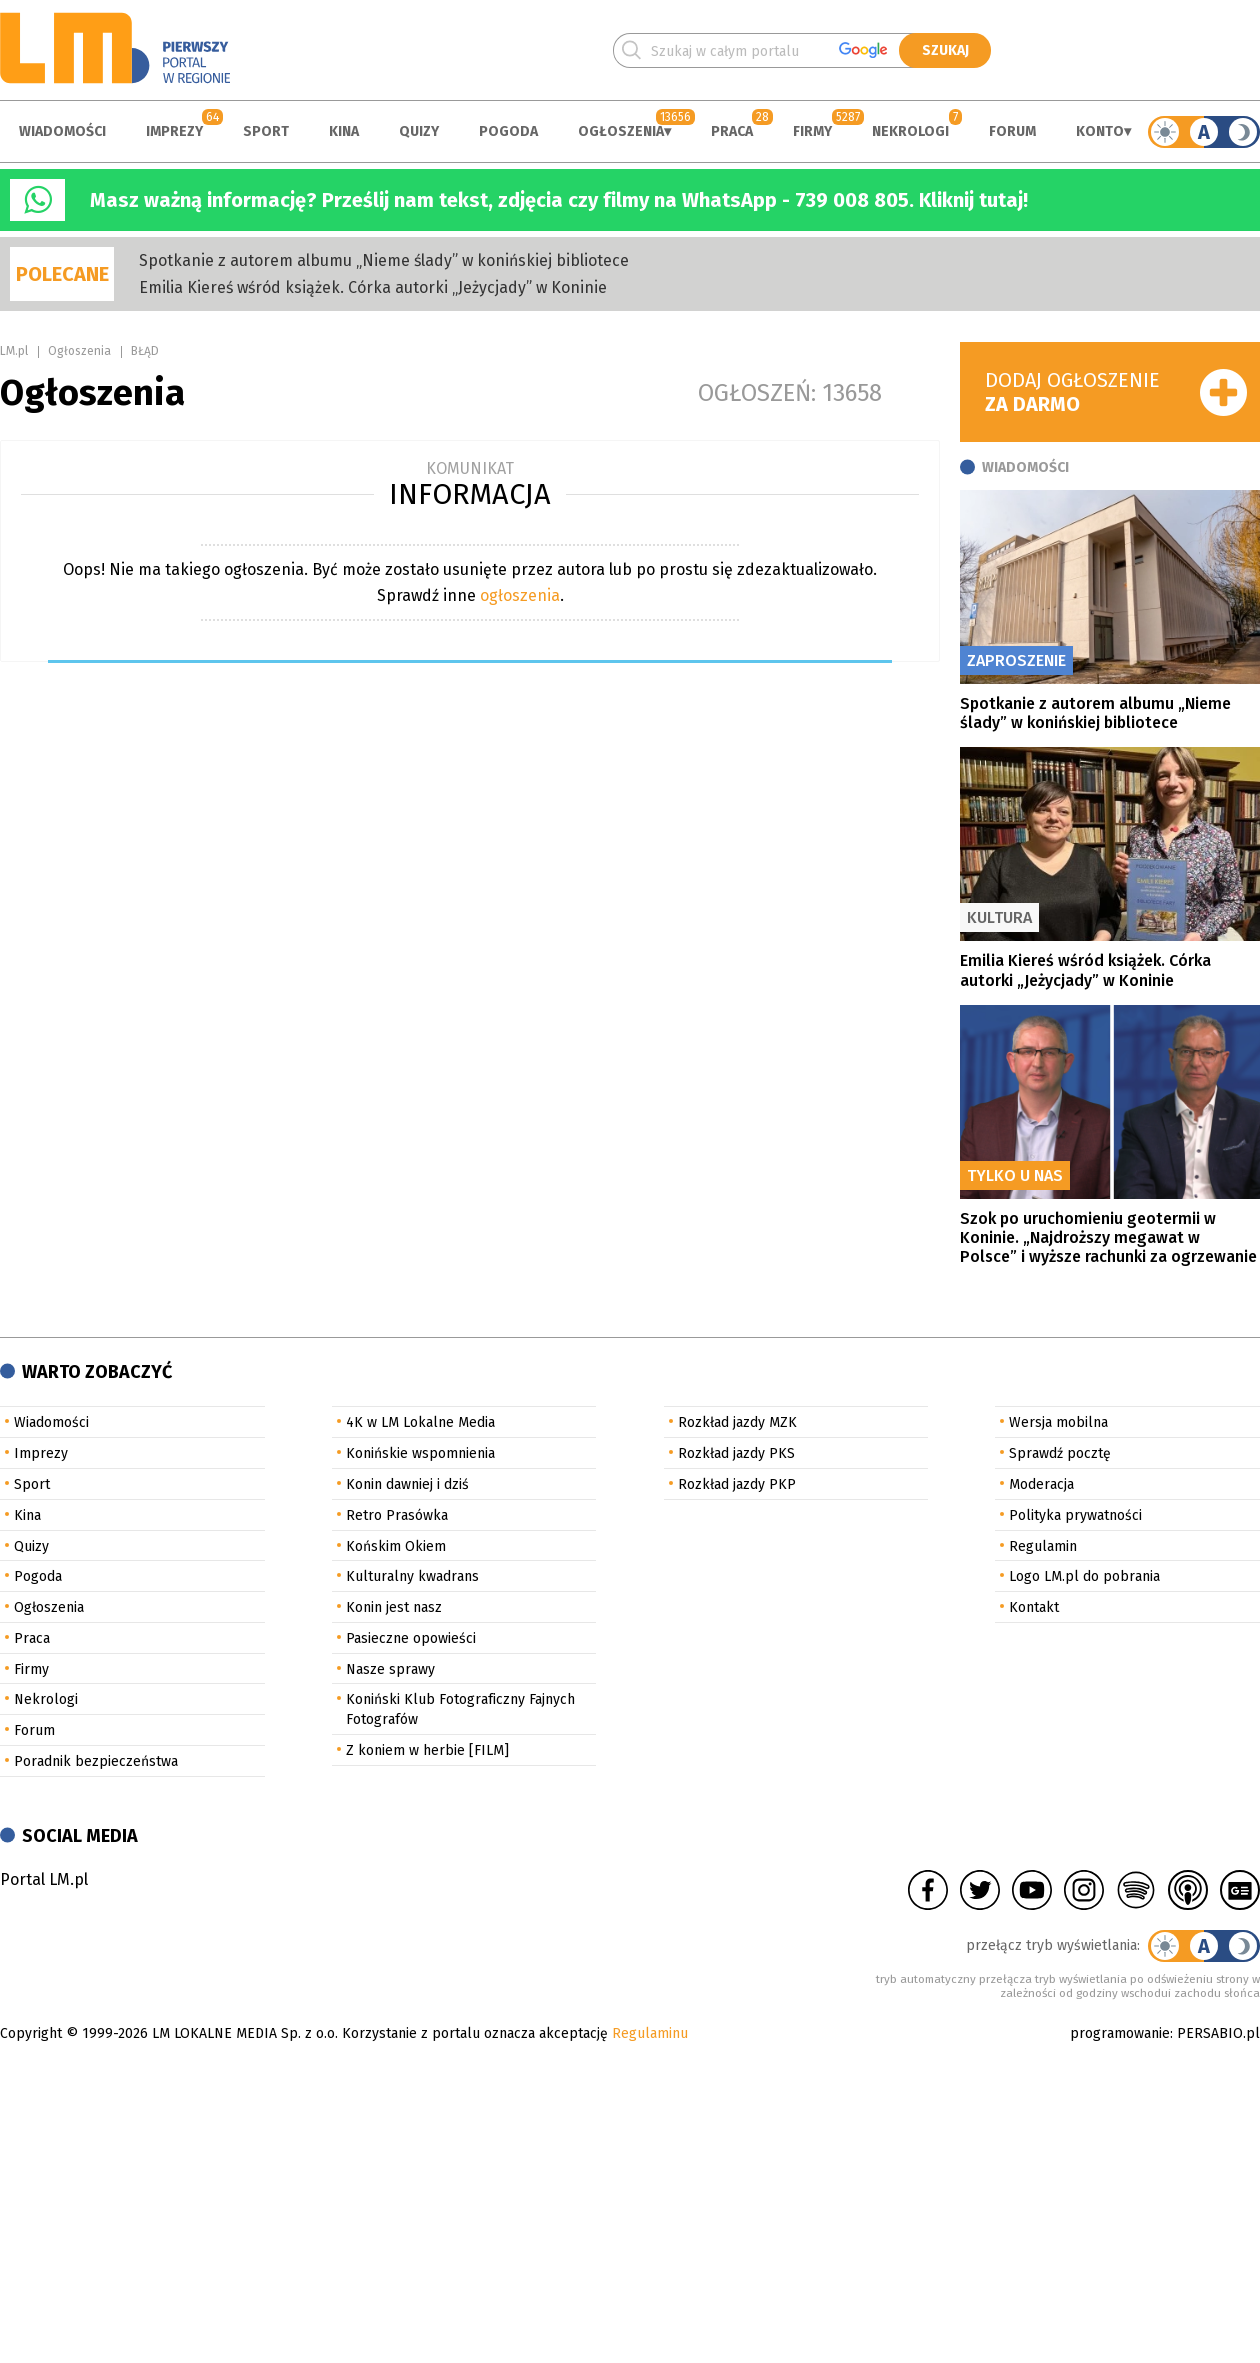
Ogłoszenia (621, 131)
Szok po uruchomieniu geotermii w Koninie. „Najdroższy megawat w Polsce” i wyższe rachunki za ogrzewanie (1108, 1237)
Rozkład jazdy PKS (736, 1453)
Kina (344, 131)
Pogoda (508, 131)
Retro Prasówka (397, 1515)
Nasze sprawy (390, 1669)
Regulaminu (650, 2033)
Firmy (812, 131)
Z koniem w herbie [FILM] (427, 1750)
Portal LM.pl (44, 1879)
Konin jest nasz (394, 1607)
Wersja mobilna (1058, 1422)
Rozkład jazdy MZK (737, 1422)
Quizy (419, 131)
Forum (1012, 131)
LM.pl (14, 351)
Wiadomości (62, 131)
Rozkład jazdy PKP (737, 1484)
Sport (266, 131)
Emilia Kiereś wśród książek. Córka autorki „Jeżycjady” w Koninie (373, 287)
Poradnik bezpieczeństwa (96, 1761)
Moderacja (1041, 1484)
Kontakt (1034, 1607)
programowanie (1120, 2033)
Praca (732, 131)
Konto (1100, 131)
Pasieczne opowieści (411, 1638)
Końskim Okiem (396, 1546)
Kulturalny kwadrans (412, 1576)
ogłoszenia (520, 595)
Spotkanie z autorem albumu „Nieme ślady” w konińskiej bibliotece (384, 260)
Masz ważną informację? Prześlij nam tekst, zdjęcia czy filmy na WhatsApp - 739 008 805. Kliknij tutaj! (559, 200)
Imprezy (174, 131)
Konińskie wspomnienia (420, 1453)
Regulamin (1043, 1546)
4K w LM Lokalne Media (420, 1422)
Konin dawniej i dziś (407, 1484)
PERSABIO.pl (1218, 2033)
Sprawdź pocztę (1060, 1453)
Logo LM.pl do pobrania (1084, 1576)
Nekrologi (910, 131)
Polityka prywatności (1075, 1515)
